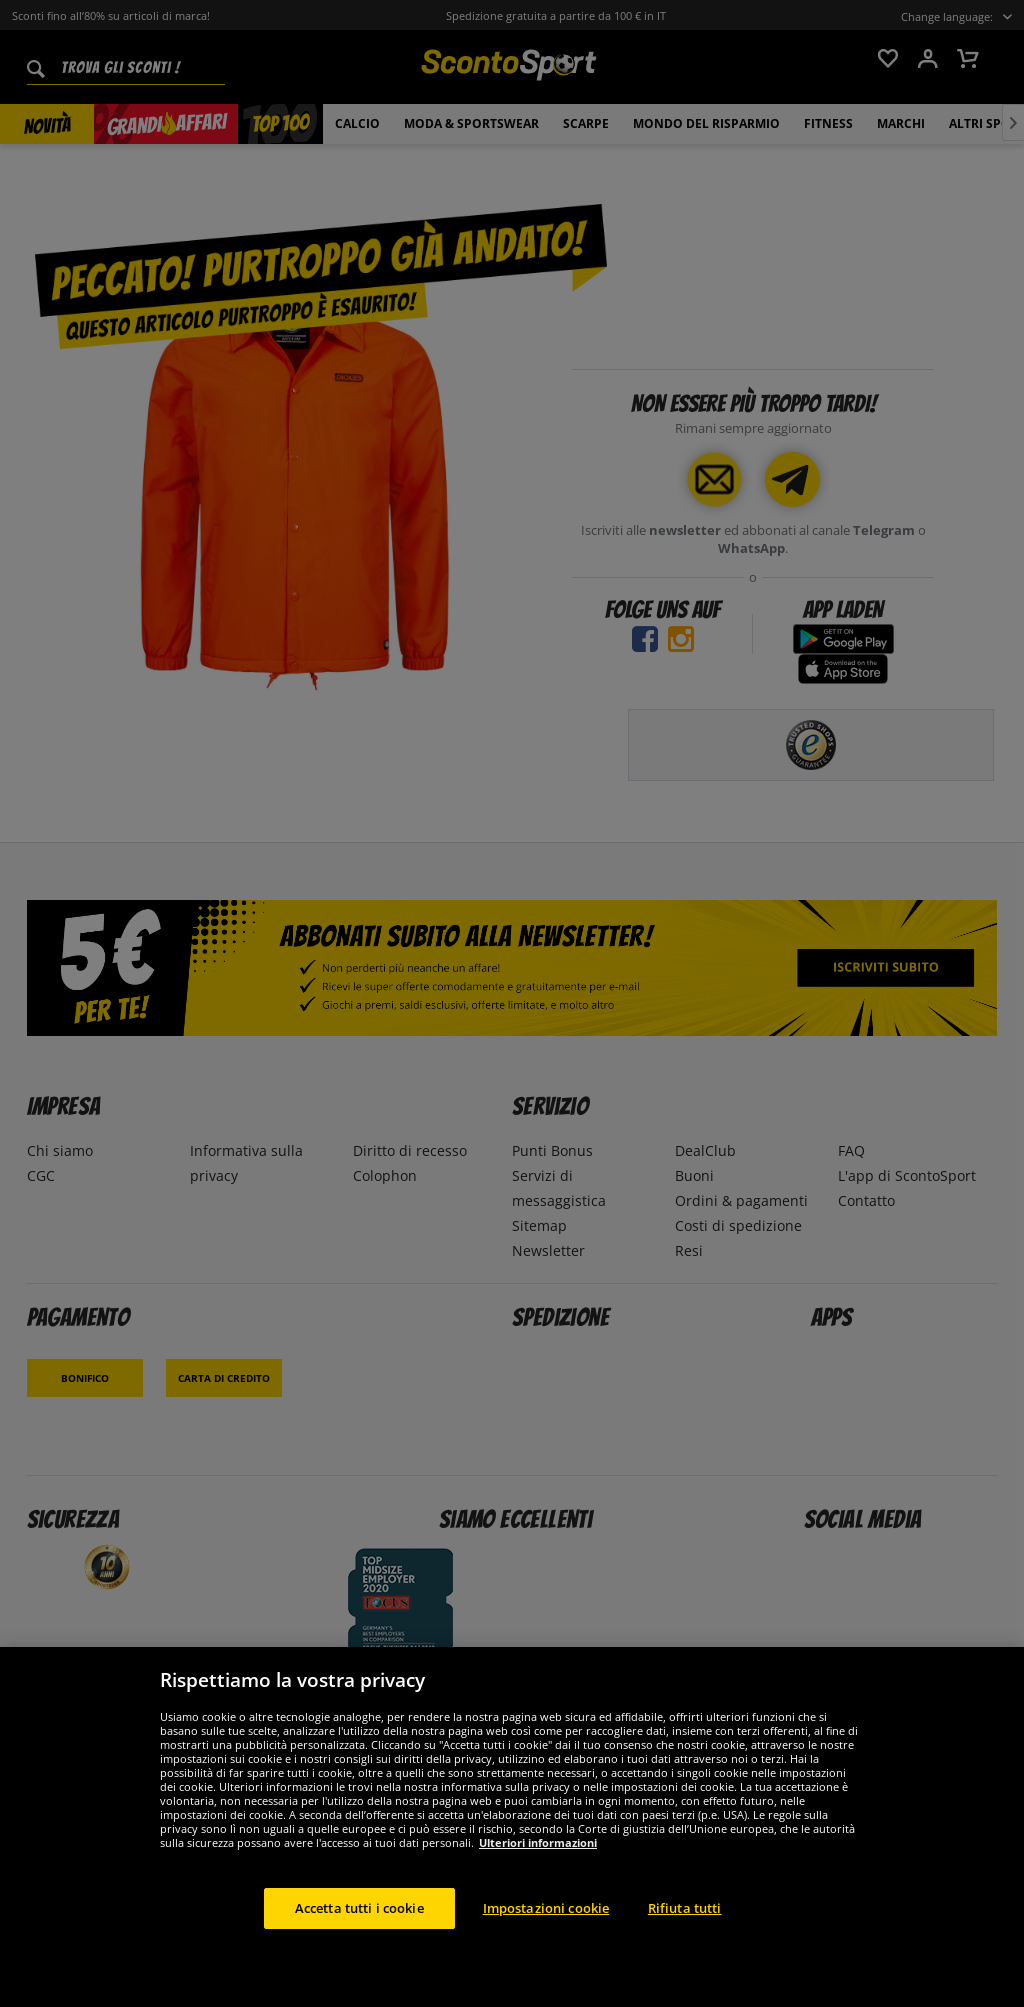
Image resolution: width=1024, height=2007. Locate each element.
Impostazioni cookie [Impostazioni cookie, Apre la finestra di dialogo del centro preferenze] (546, 1927)
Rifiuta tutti (685, 1927)
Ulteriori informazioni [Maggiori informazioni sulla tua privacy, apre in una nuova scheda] (538, 1861)
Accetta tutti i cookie (359, 1927)
